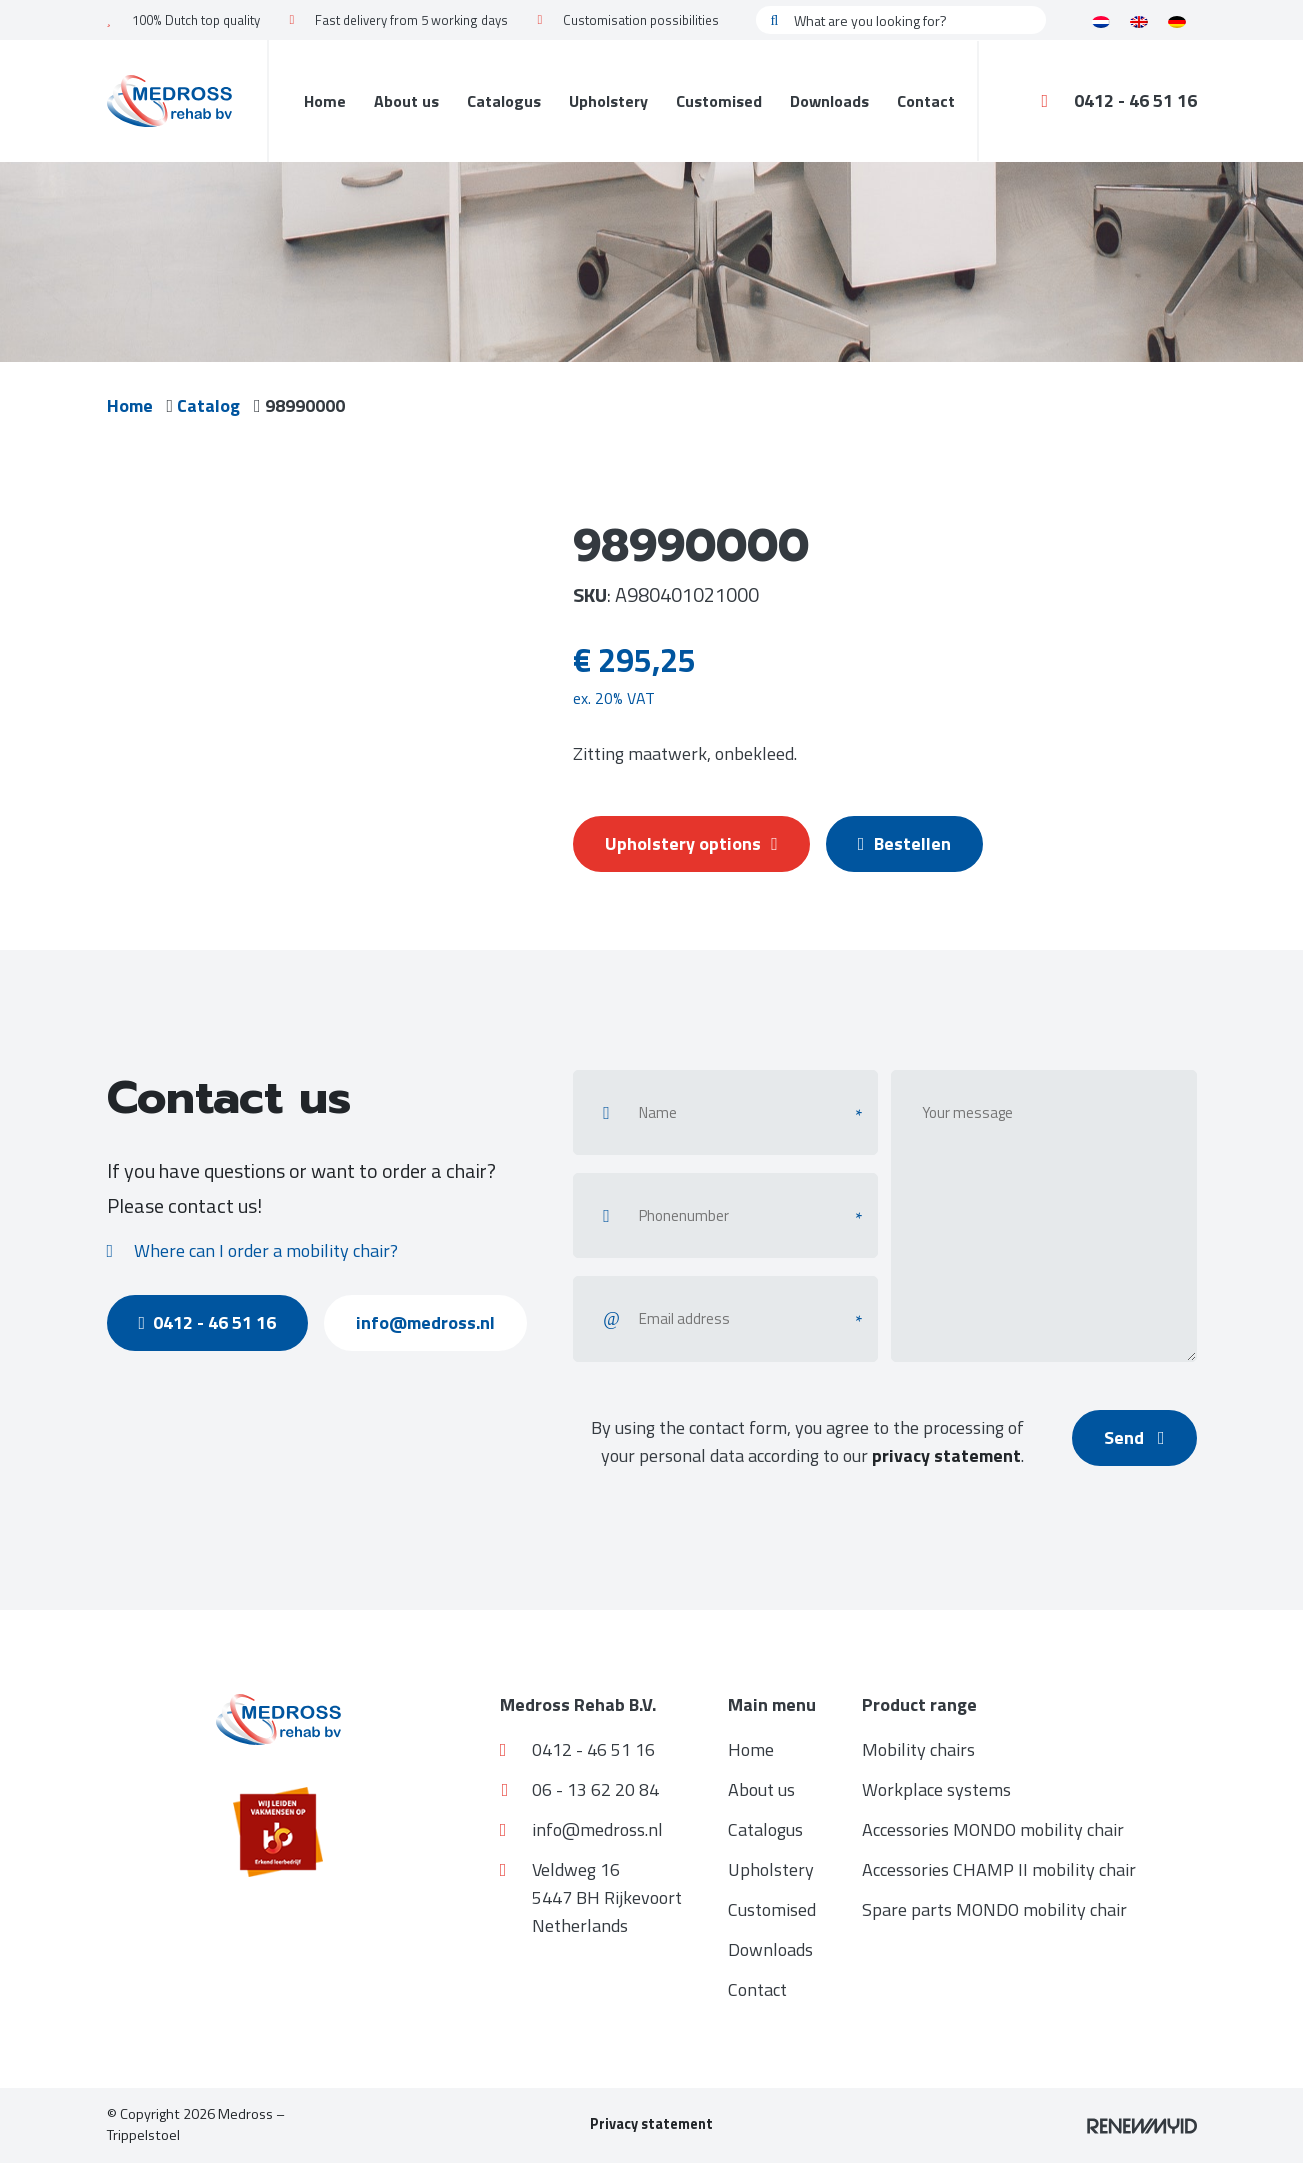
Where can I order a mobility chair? (252, 1250)
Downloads (829, 101)
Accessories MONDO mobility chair (993, 1829)
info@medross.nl (437, 1322)
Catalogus (504, 101)
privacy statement (942, 1455)
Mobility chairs (918, 1749)
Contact (926, 101)
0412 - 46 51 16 (1119, 101)
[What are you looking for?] (901, 20)
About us (406, 101)
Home (325, 101)
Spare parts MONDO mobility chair (994, 1909)
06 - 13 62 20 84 (580, 1789)
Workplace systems (936, 1789)
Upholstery (608, 101)
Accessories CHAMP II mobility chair (999, 1869)
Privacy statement (651, 2124)
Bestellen (914, 843)
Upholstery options (693, 843)
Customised (719, 101)
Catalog (213, 405)
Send (1132, 1437)
